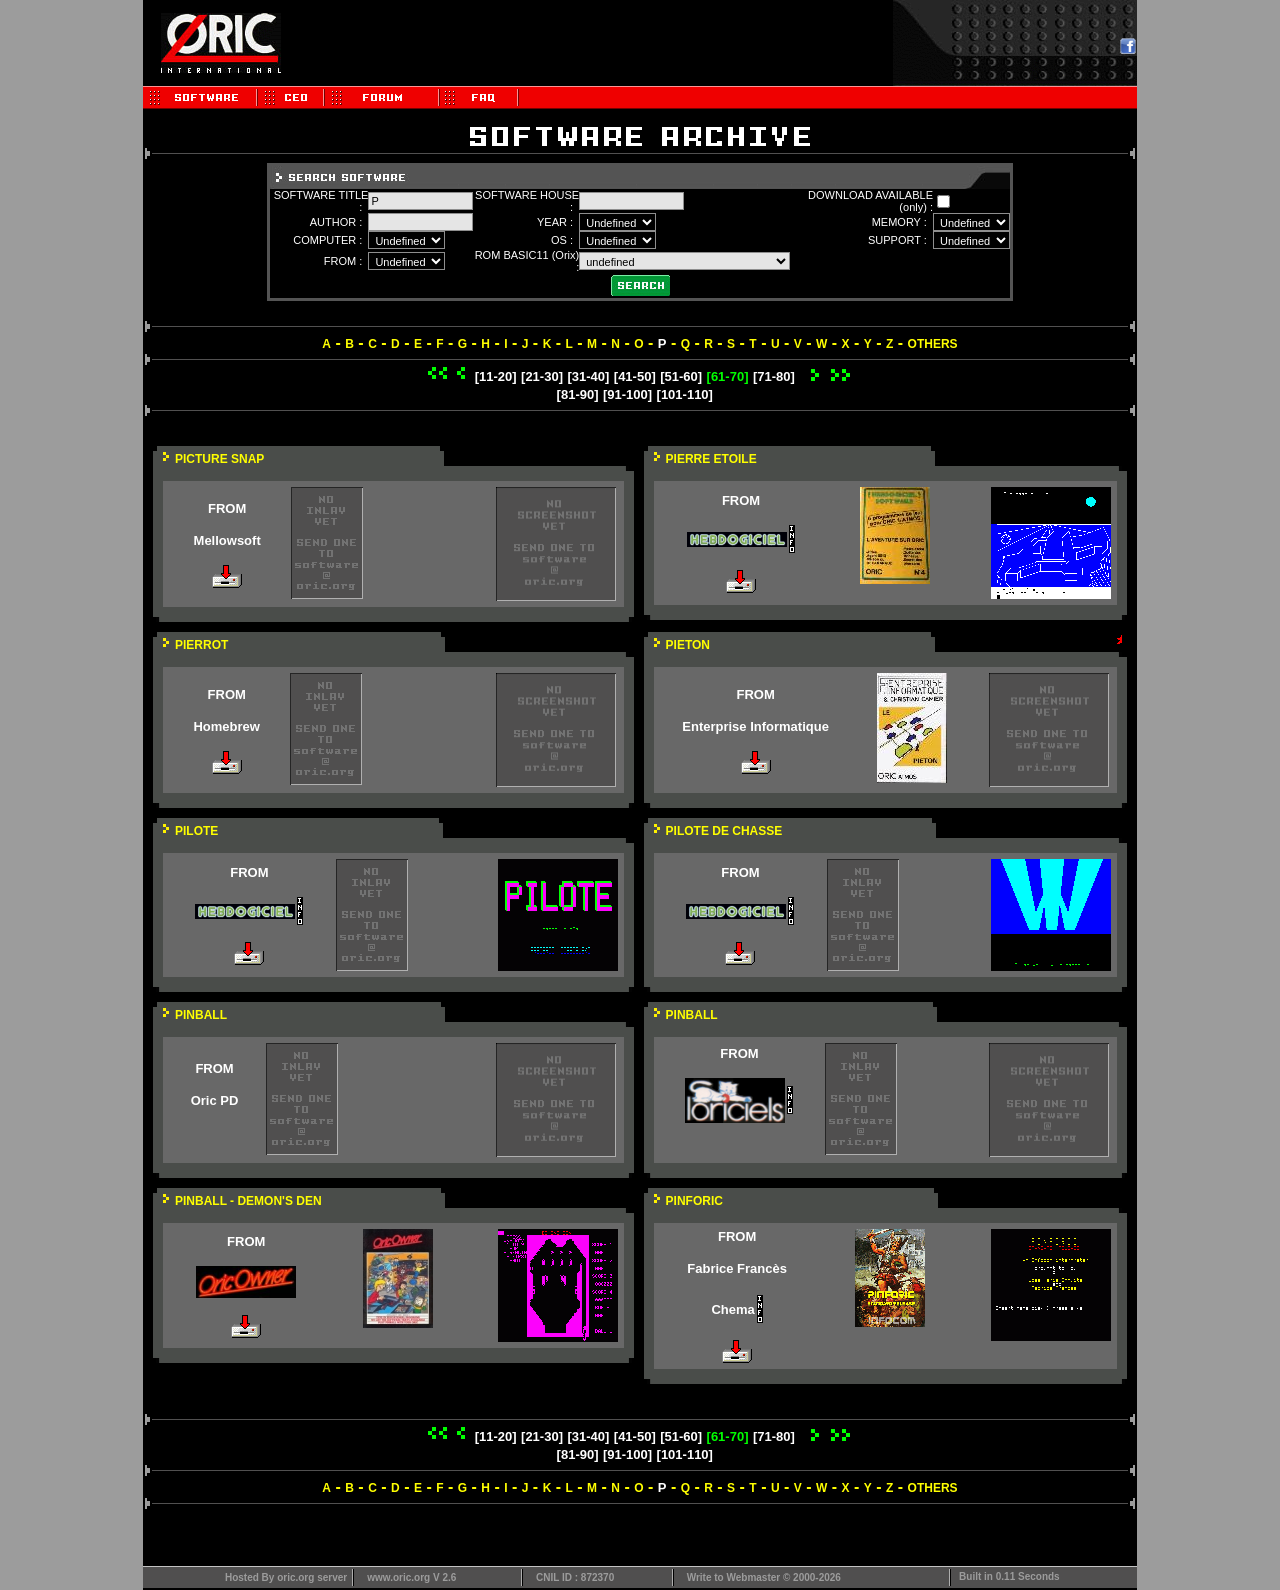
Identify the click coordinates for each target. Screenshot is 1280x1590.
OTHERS (933, 344)
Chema (732, 1309)
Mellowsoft (227, 540)
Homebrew (226, 726)
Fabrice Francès (737, 1268)
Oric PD (215, 1100)
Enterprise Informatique (755, 726)
